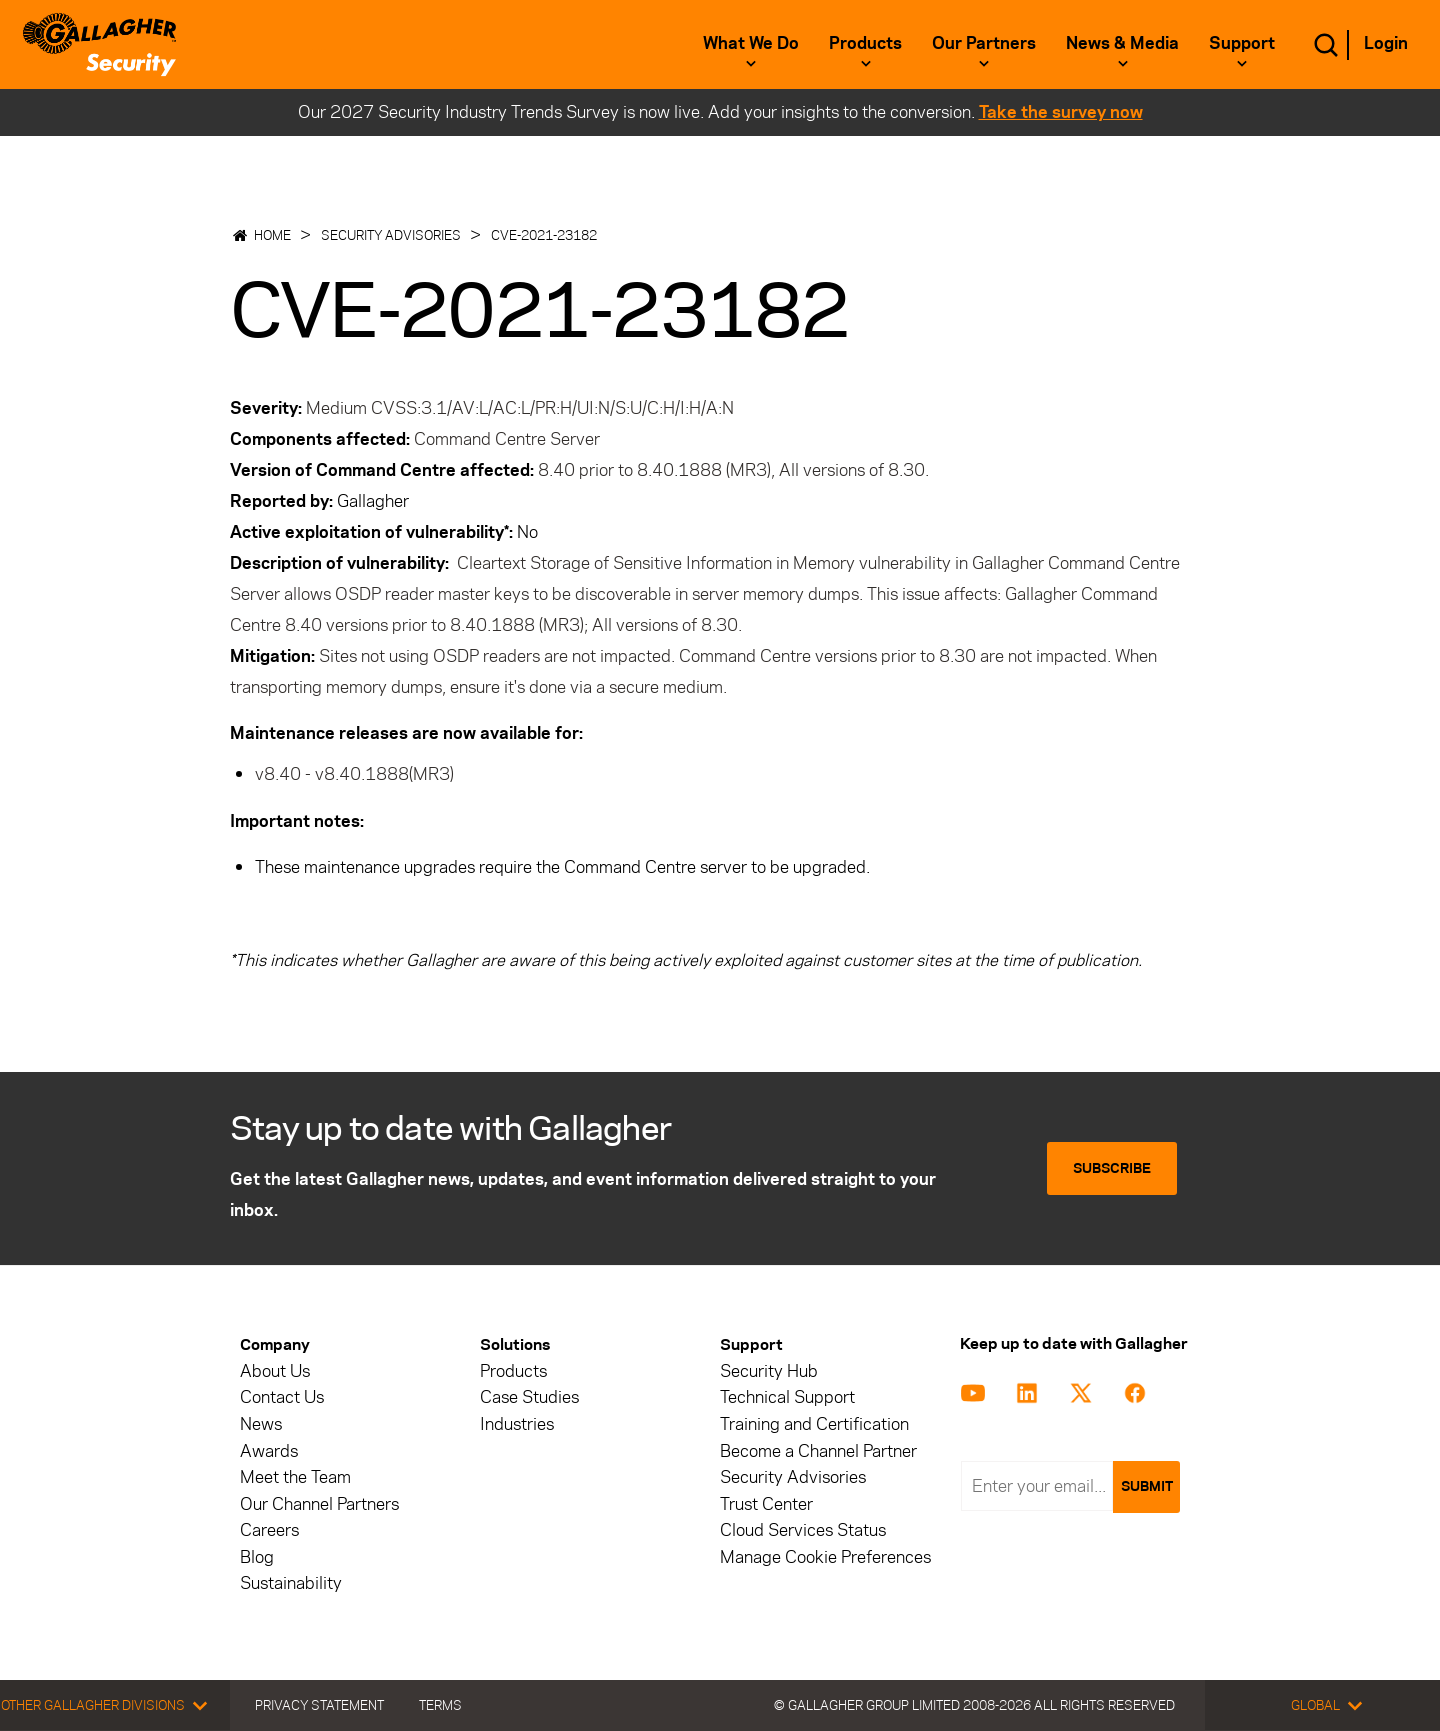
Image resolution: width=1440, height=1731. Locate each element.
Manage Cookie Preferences (825, 1557)
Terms (440, 1705)
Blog (257, 1557)
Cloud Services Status (803, 1530)
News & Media (1122, 43)
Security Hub (769, 1371)
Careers (269, 1530)
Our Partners (984, 43)
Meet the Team (295, 1477)
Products (865, 43)
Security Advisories (391, 235)
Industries (517, 1424)
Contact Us (282, 1397)
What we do (751, 43)
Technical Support (787, 1397)
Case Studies (529, 1397)
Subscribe (1112, 1168)
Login (1386, 43)
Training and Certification (814, 1424)
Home (272, 235)
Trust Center (766, 1504)
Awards (269, 1451)
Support (1242, 43)
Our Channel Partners (319, 1504)
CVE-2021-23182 (544, 235)
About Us (275, 1371)
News (261, 1424)
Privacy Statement (319, 1705)
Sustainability (291, 1583)
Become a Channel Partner (818, 1451)
